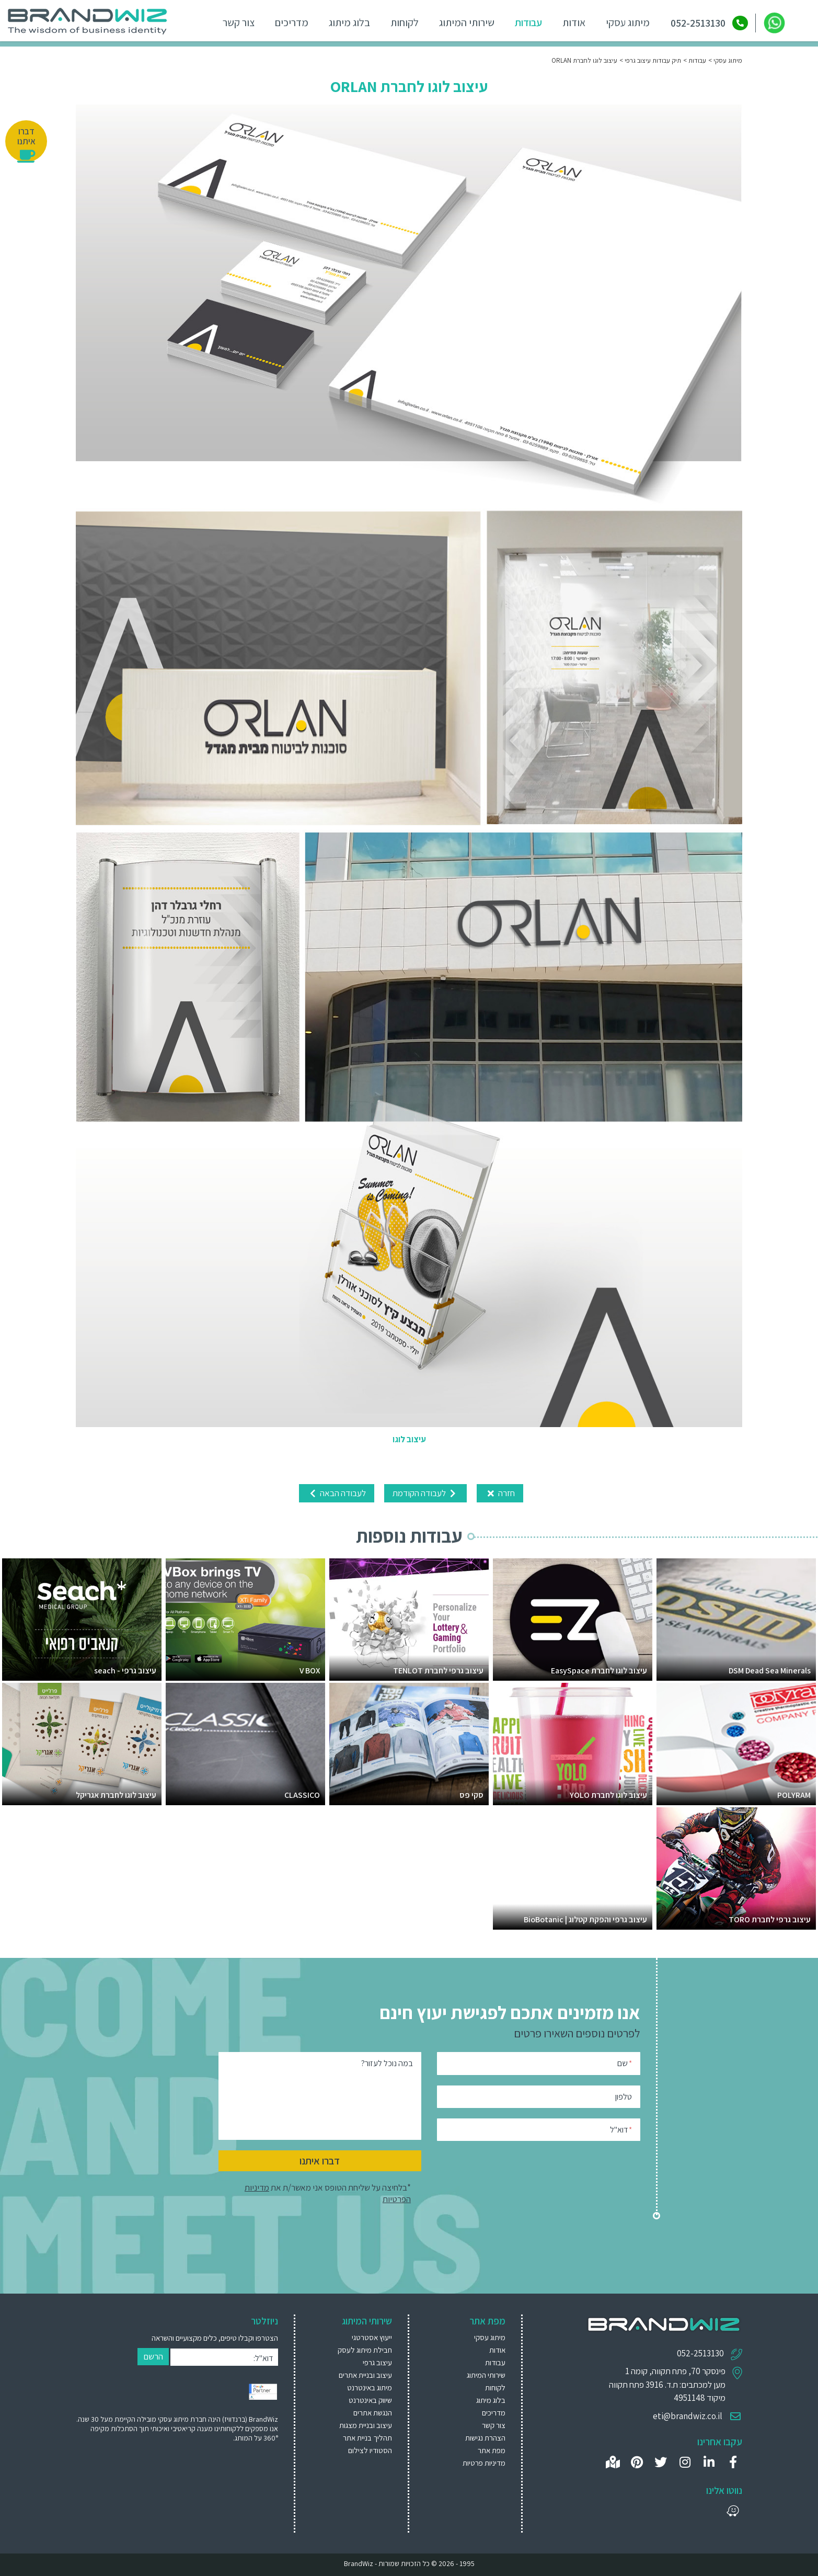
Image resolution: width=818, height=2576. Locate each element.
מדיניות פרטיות (484, 2462)
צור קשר (237, 22)
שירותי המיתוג (465, 22)
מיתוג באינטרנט (369, 2387)
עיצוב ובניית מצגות (365, 2425)
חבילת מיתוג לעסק (365, 2349)
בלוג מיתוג (347, 22)
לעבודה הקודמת (425, 1493)
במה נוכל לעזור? (387, 2062)
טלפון (623, 2096)
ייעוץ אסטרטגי (372, 2337)
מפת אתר (491, 2450)
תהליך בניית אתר (367, 2437)
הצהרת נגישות (485, 2437)
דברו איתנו (319, 2160)
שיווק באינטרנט (370, 2399)
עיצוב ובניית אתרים (365, 2374)
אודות (572, 22)
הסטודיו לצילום (370, 2450)
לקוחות (403, 22)
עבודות (526, 22)
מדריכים (290, 22)
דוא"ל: (263, 2357)
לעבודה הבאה (336, 1493)
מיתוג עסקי (626, 22)
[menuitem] (355, 2337)
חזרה (500, 1493)
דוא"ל (621, 2129)
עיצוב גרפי (377, 2362)
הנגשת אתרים (372, 2412)
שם (624, 2062)
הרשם (153, 2356)
